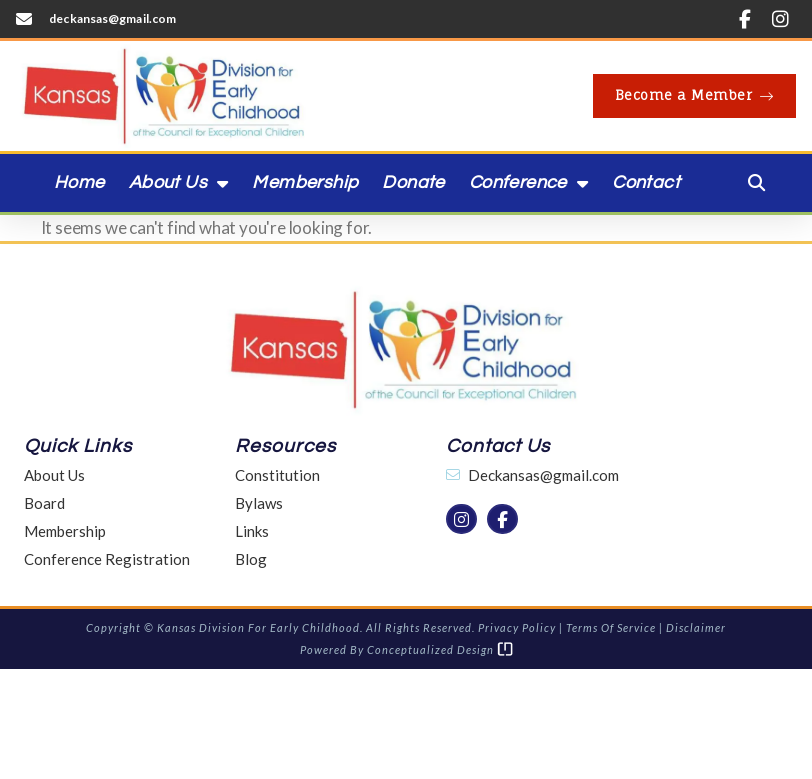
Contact (646, 182)
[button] (757, 183)
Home (79, 182)
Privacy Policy (517, 627)
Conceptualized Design (440, 649)
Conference (528, 183)
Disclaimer (696, 627)
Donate (413, 182)
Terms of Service (611, 627)
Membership (305, 182)
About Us (179, 183)
